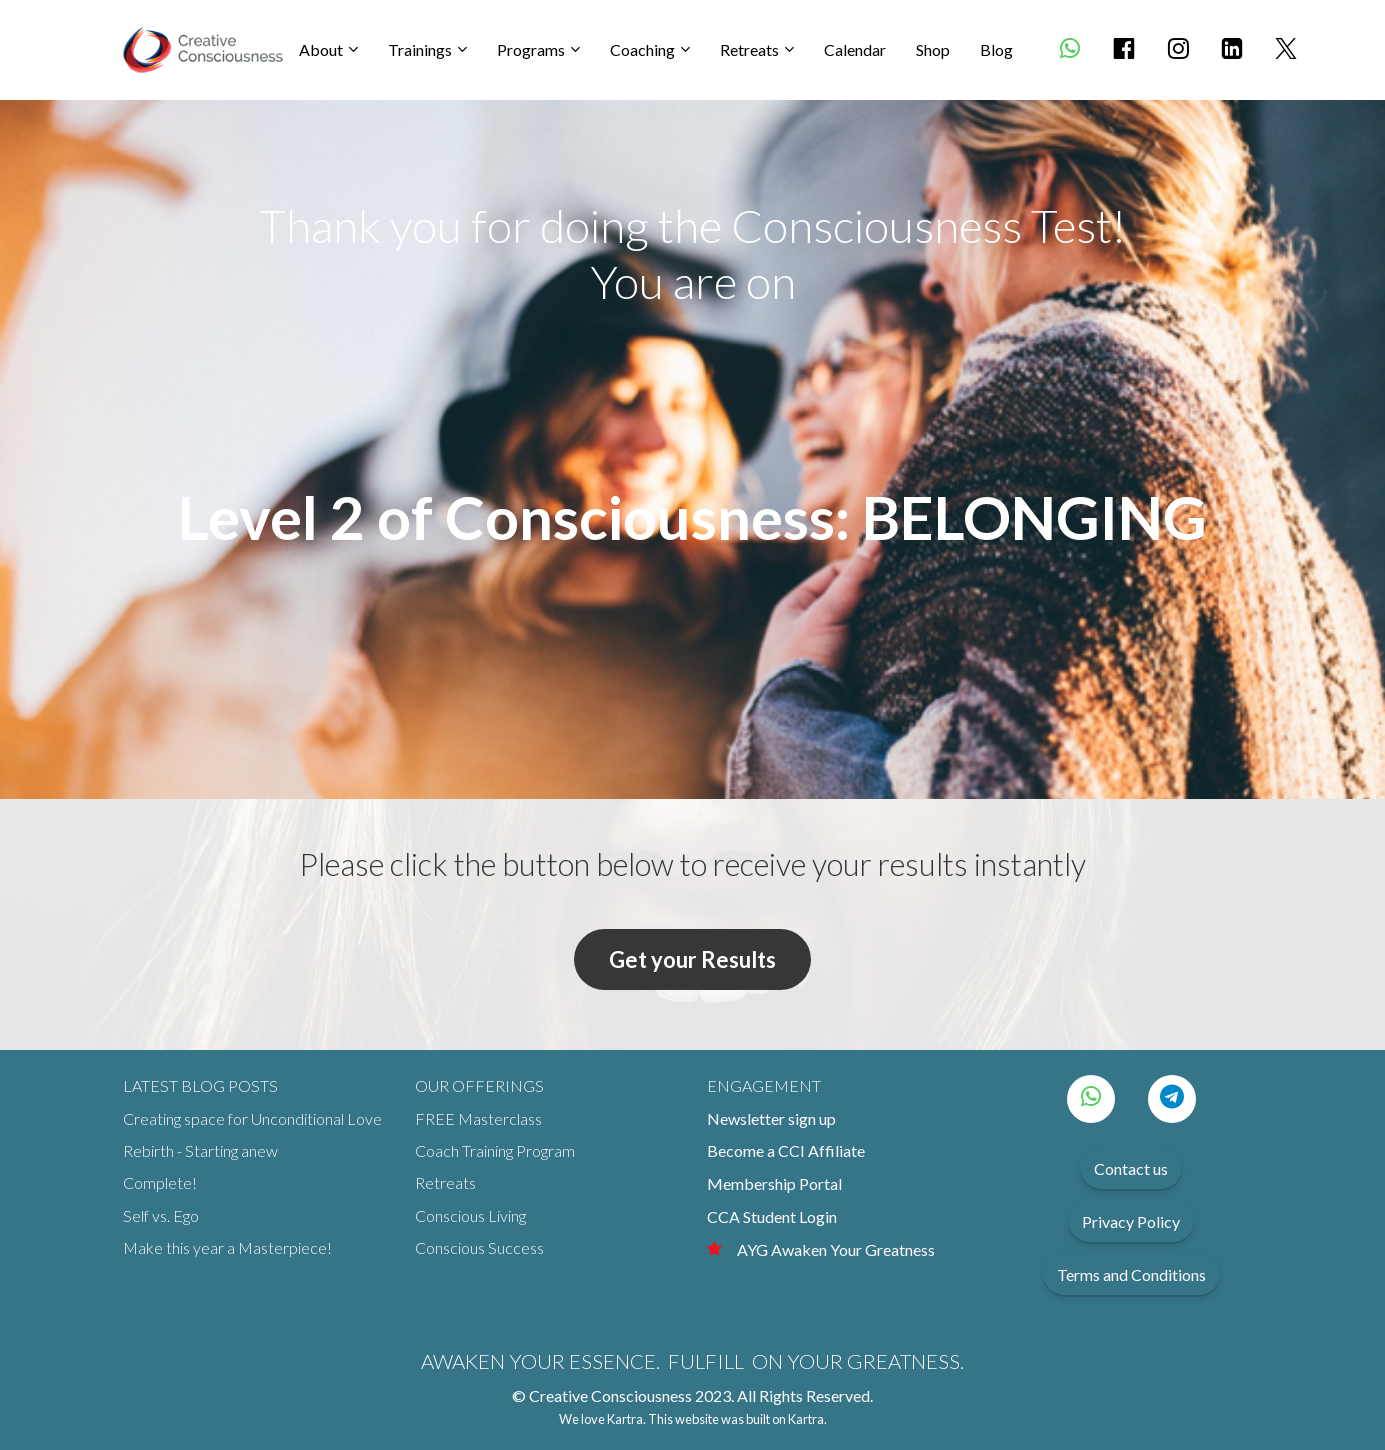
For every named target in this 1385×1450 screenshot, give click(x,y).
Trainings (420, 49)
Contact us (1131, 1168)
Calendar (855, 49)
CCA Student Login (772, 1216)
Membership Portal (774, 1183)
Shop (933, 49)
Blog (996, 49)
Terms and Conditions (1131, 1274)
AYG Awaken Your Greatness (821, 1249)
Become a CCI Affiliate (786, 1150)
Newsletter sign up (771, 1118)
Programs (531, 49)
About (321, 49)
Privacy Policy (1131, 1221)
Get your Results (692, 959)
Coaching (642, 49)
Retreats (749, 49)
